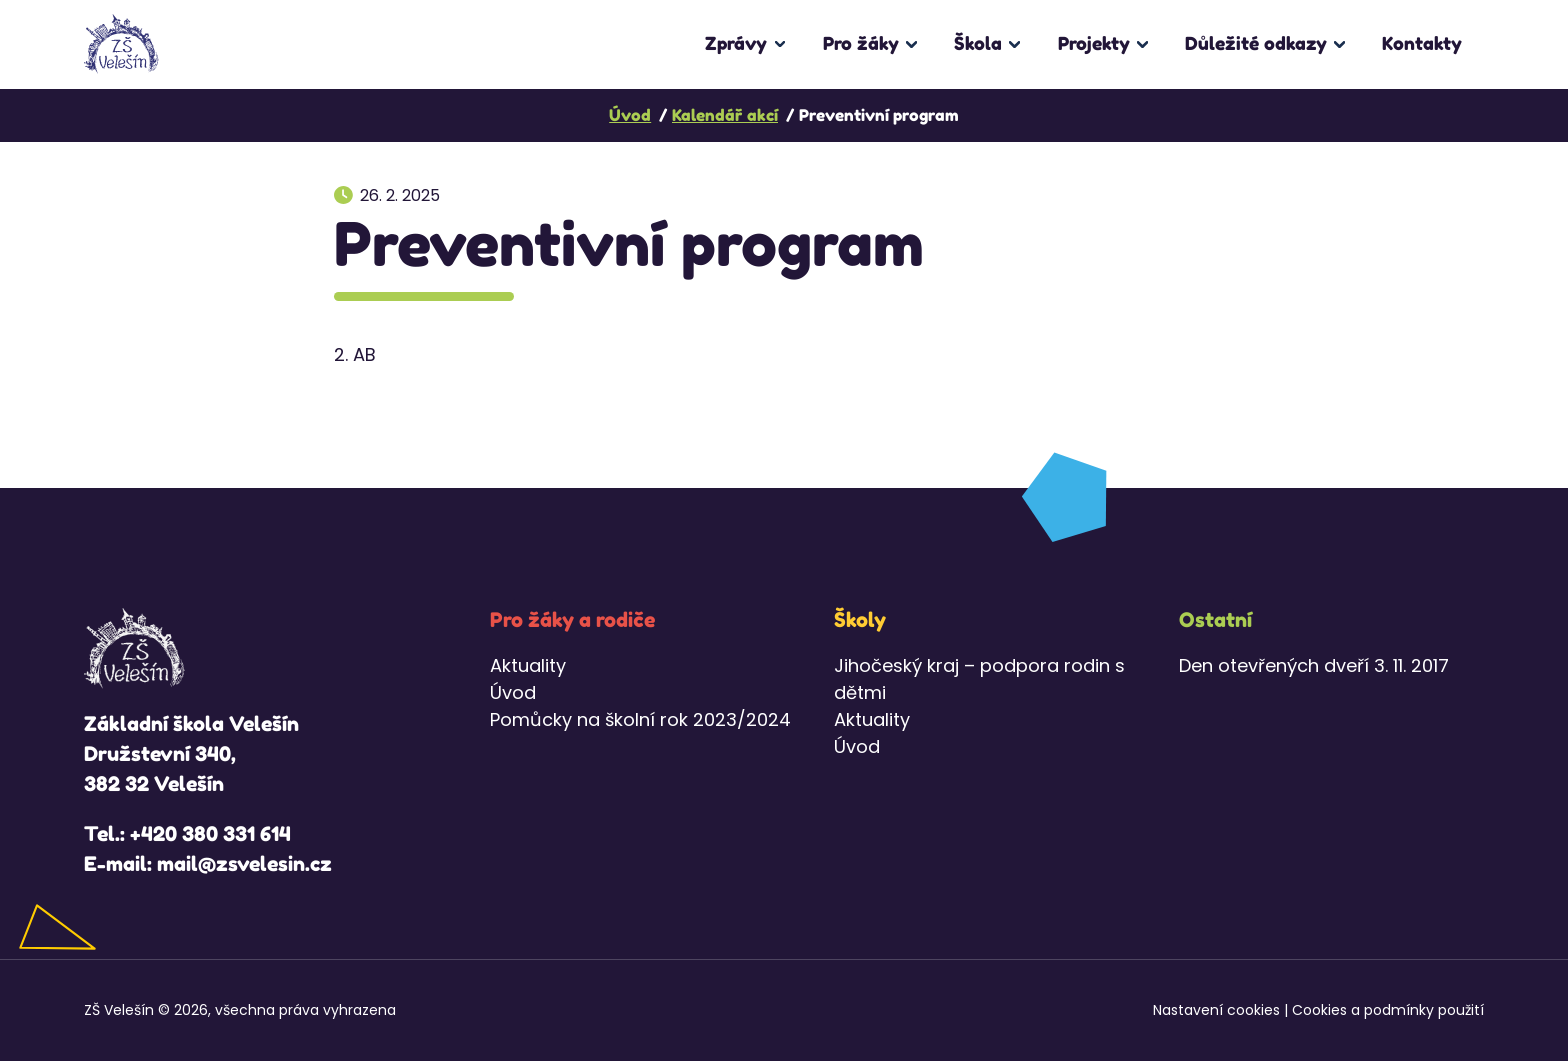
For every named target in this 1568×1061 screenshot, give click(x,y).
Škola (978, 43)
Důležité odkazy (1256, 43)
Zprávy (736, 43)
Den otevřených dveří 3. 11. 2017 (1314, 665)
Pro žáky (861, 43)
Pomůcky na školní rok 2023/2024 (640, 719)
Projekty (1094, 43)
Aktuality (528, 665)
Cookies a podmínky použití (1388, 1010)
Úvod (513, 692)
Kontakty (1422, 43)
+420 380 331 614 (210, 834)
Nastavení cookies (1216, 1010)
